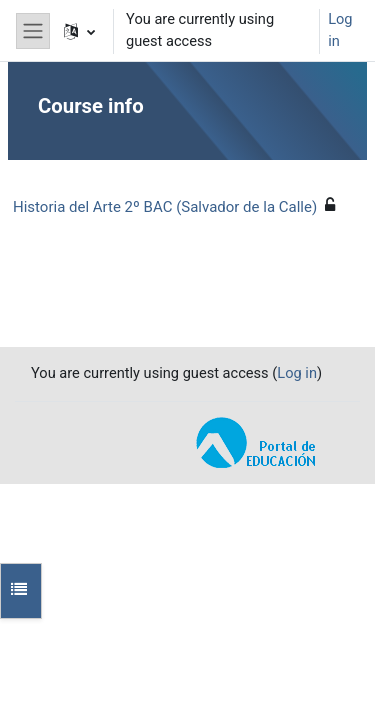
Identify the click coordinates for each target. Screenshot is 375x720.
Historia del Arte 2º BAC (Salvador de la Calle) (165, 207)
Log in (340, 30)
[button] (79, 31)
